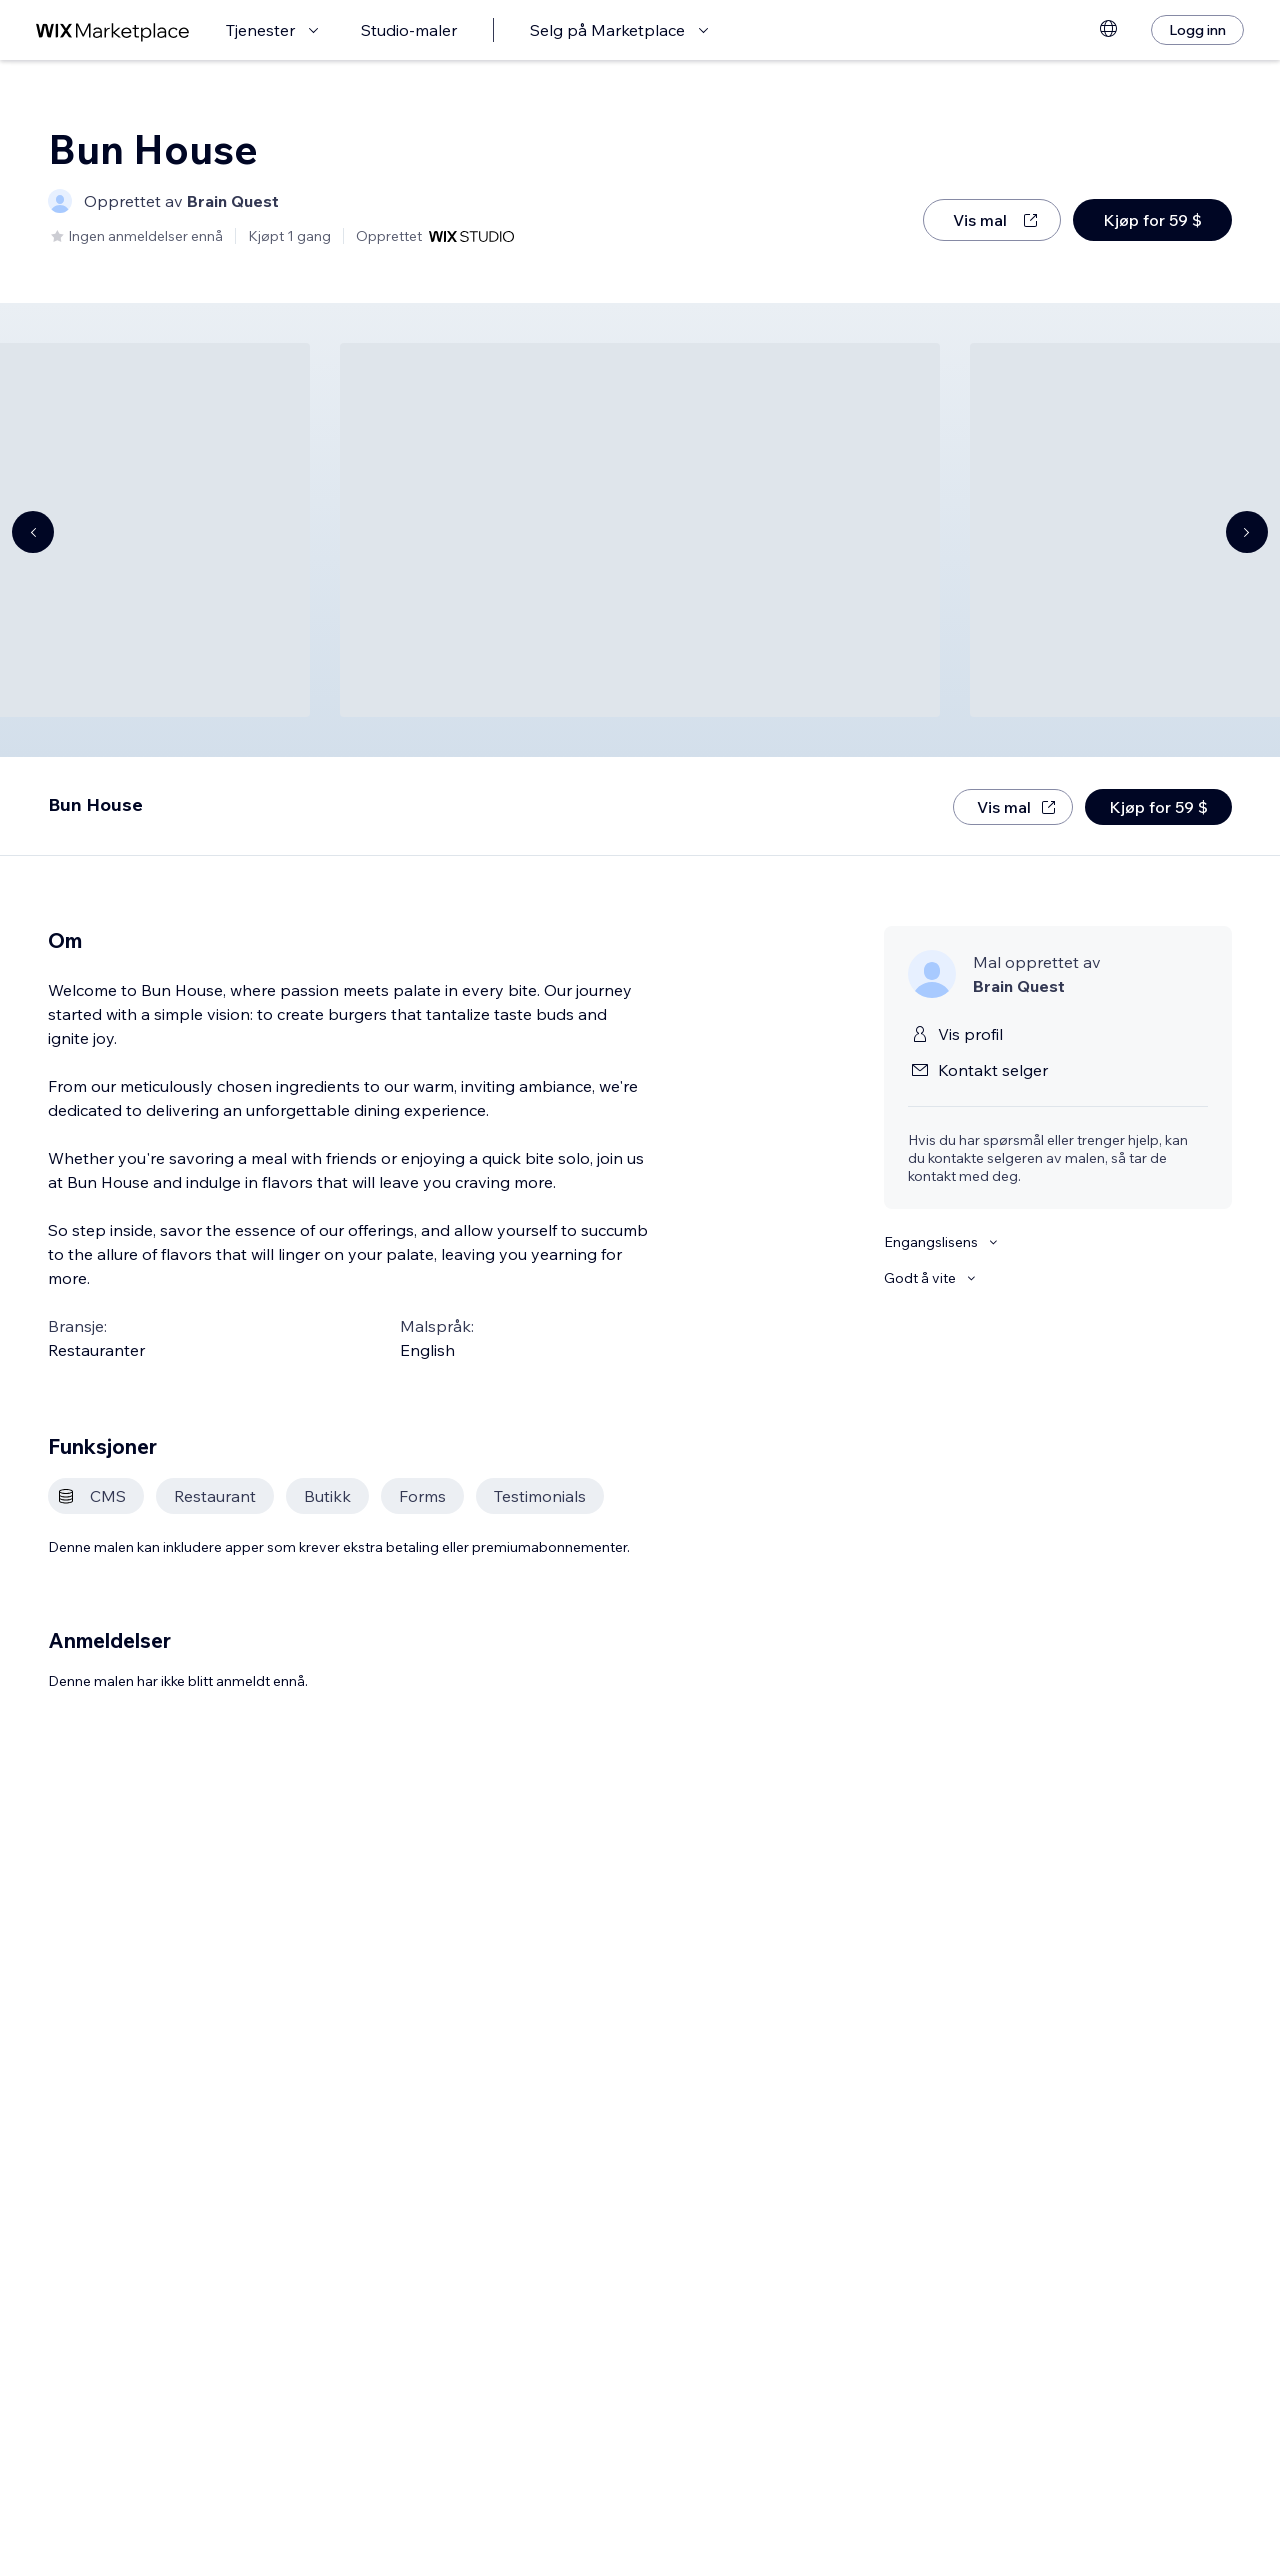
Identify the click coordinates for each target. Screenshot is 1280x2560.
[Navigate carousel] (33, 532)
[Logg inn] (1197, 30)
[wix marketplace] (113, 30)
